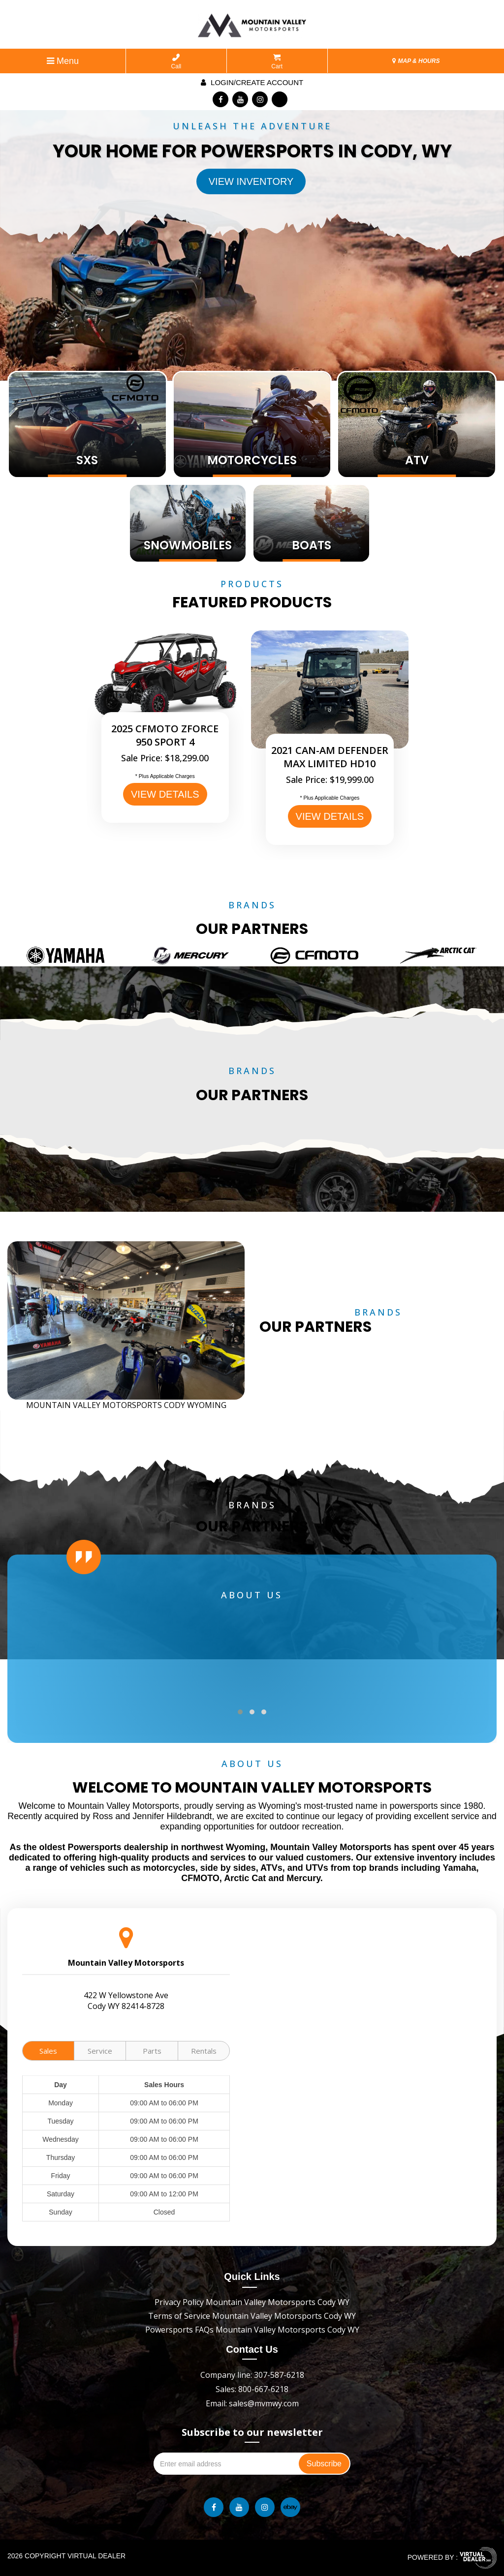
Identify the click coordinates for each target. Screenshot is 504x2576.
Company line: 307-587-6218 (252, 2374)
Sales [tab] (48, 2051)
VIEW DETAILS (165, 794)
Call (176, 62)
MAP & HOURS (416, 61)
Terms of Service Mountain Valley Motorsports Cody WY (252, 2315)
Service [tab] (100, 2051)
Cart (277, 62)
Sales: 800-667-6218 (252, 2389)
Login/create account (252, 82)
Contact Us (252, 2349)
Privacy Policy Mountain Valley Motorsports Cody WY (252, 2302)
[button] (240, 1712)
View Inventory (251, 181)
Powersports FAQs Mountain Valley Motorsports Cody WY (252, 2329)
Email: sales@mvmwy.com (252, 2403)
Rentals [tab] (204, 2051)
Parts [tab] (152, 2051)
